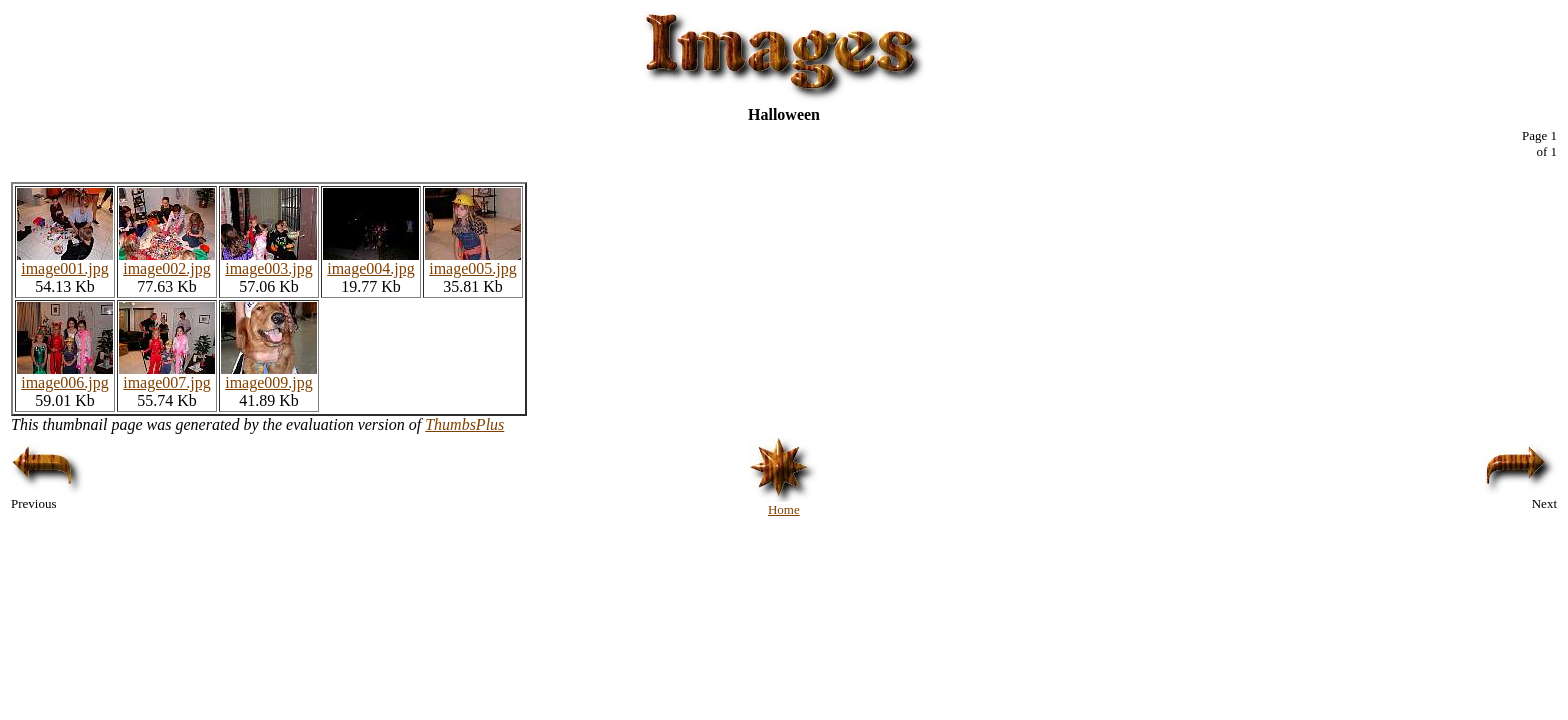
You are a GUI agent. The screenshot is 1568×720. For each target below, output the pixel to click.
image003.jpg (269, 261)
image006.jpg (65, 375)
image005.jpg (473, 261)
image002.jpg (167, 261)
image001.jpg (65, 261)
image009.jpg (269, 375)
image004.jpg (371, 261)
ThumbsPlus (464, 424)
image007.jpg (167, 375)
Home (784, 503)
